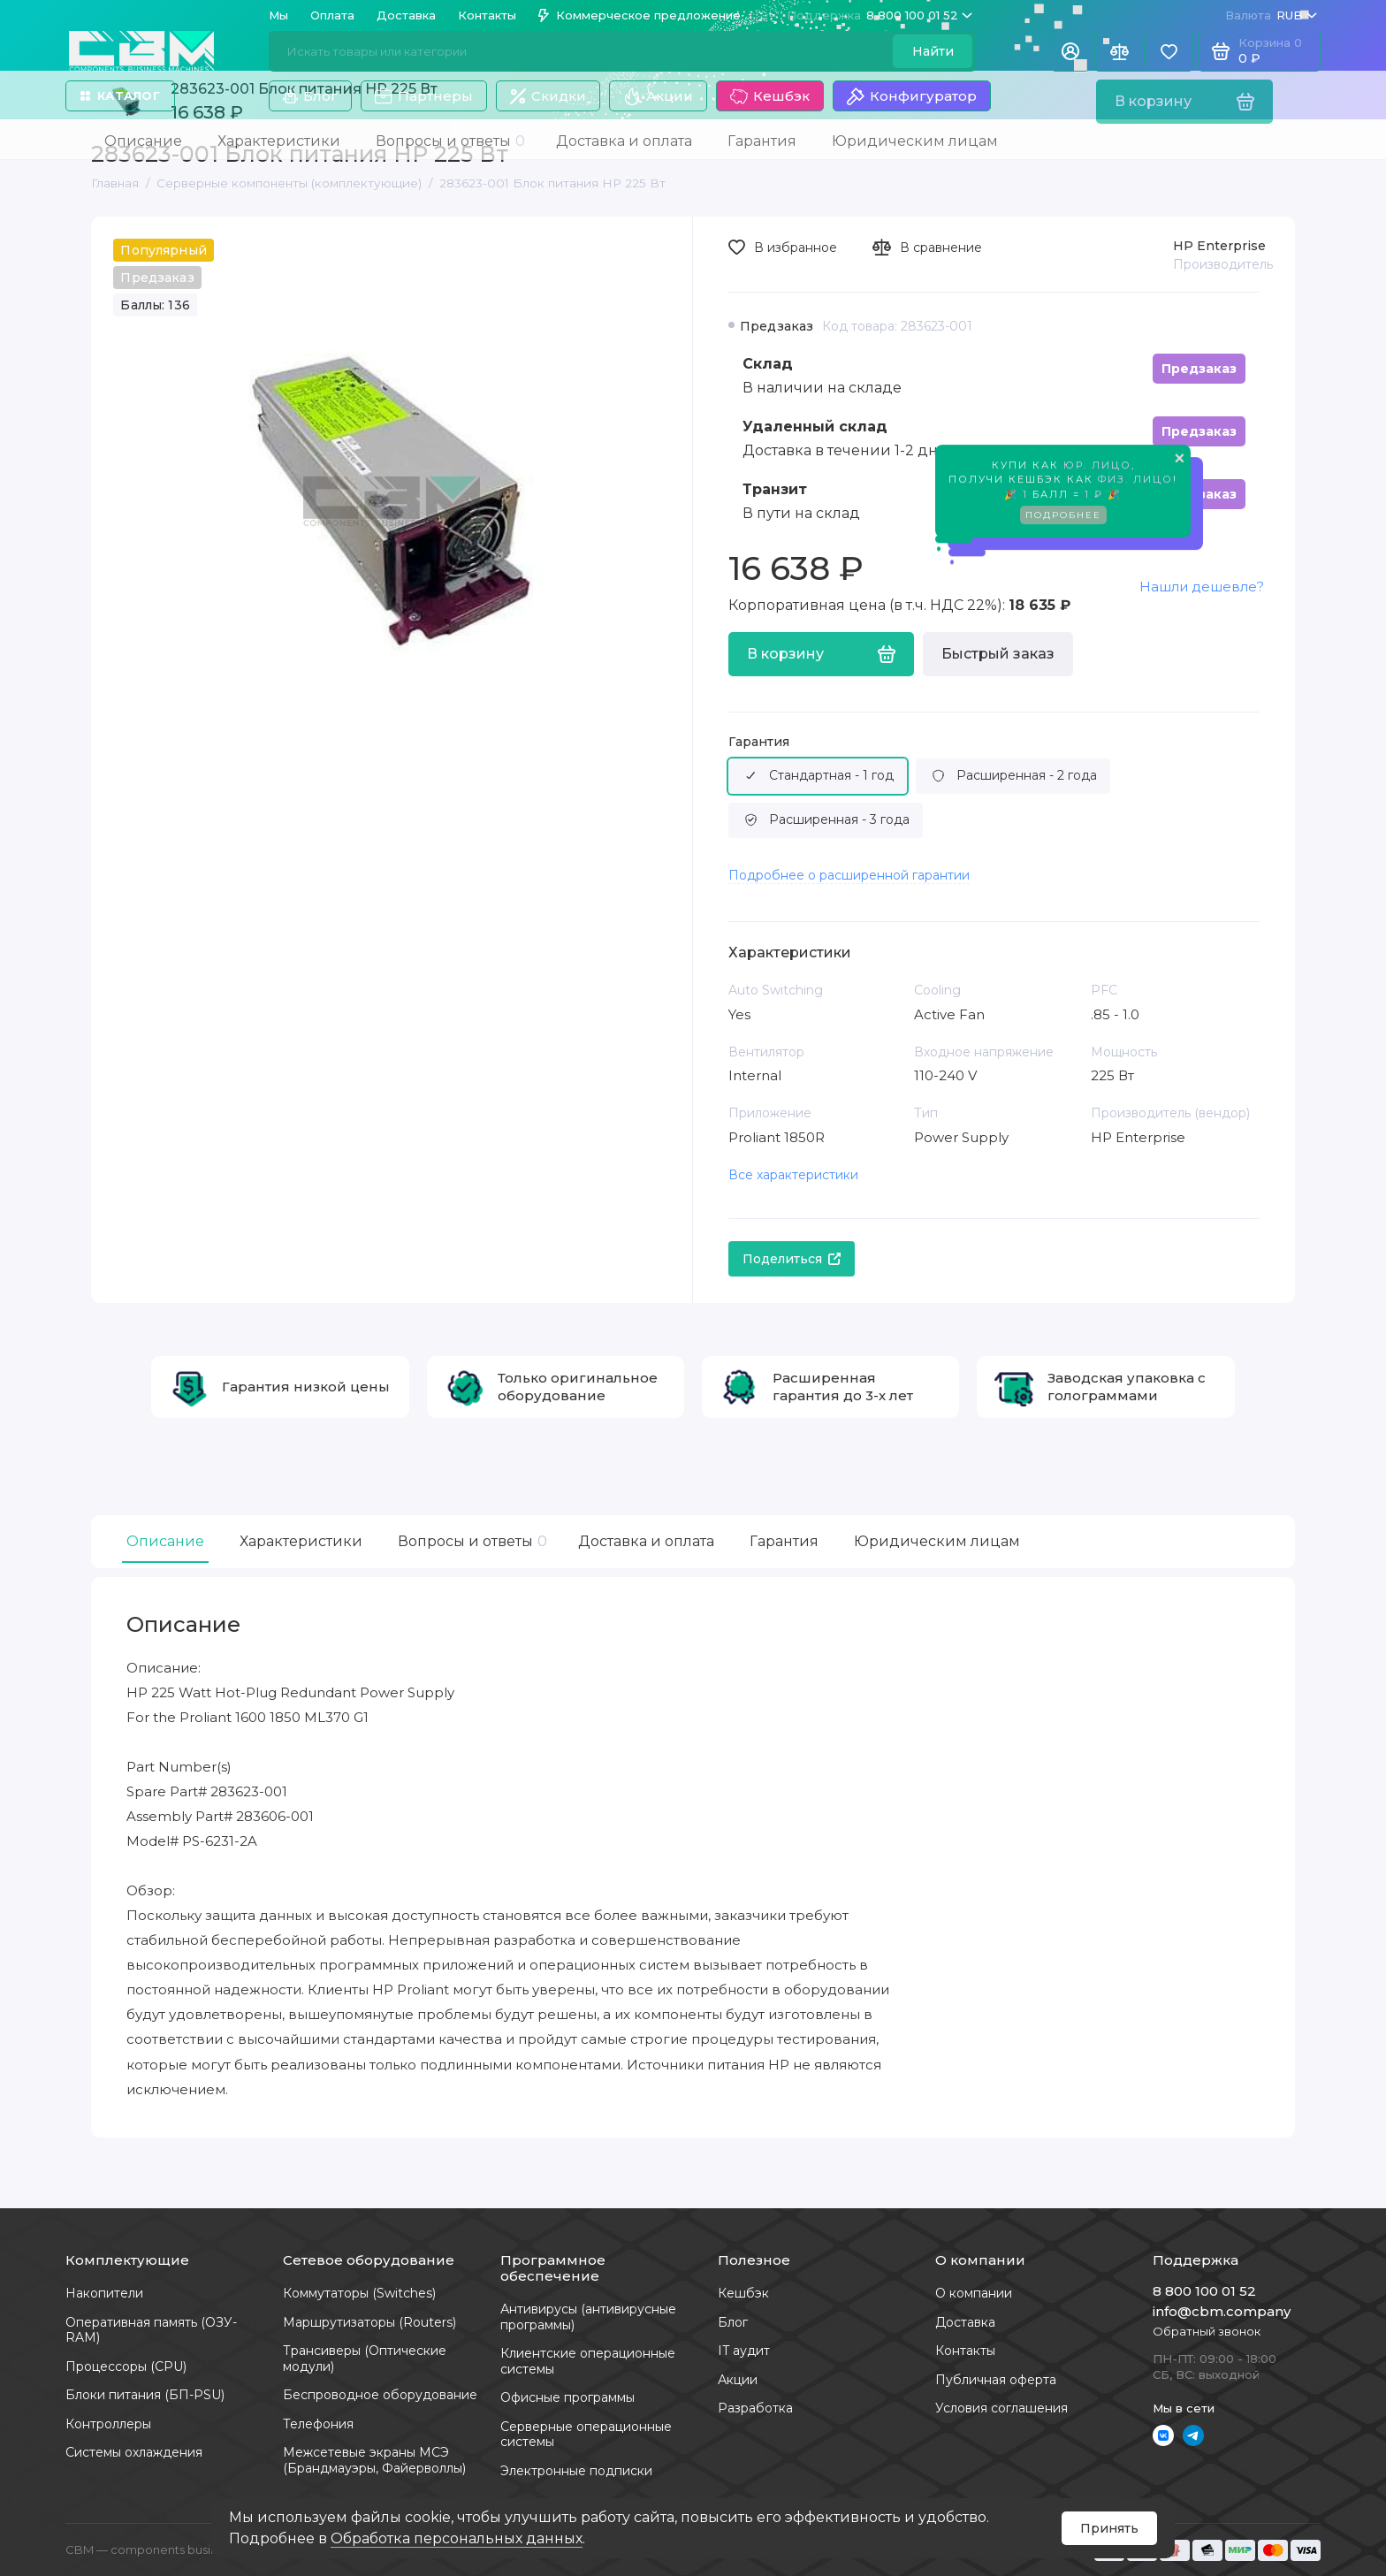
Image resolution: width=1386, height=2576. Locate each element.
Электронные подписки (576, 2471)
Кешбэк (770, 96)
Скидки (548, 96)
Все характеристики (793, 1175)
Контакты (487, 15)
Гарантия (758, 742)
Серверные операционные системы (586, 2434)
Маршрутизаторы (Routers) (369, 2322)
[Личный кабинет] (1070, 51)
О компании (973, 2293)
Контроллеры (108, 2424)
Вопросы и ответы (470, 1541)
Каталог (120, 95)
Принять (1109, 2528)
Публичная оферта (995, 2380)
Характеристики (301, 1541)
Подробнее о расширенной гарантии (849, 875)
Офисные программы (567, 2397)
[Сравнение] (1119, 51)
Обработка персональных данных (457, 2538)
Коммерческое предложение (639, 15)
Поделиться (791, 1259)
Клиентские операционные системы (587, 2361)
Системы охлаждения (133, 2452)
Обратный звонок (1206, 2331)
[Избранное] (1168, 51)
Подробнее (1063, 518)
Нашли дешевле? (1201, 586)
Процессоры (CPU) (126, 2366)
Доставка (406, 15)
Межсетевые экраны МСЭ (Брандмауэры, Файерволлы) (374, 2460)
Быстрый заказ (998, 653)
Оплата (332, 15)
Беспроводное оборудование (380, 2395)
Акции (658, 96)
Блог (310, 96)
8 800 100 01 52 (879, 15)
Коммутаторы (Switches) (359, 2293)
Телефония (318, 2424)
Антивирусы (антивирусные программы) (588, 2317)
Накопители (104, 2293)
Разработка (755, 2408)
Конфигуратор (912, 96)
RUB (1271, 15)
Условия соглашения (1001, 2408)
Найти (933, 51)
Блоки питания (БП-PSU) (145, 2395)
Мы (278, 15)
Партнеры (424, 96)
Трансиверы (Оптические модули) (364, 2358)
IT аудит (744, 2351)
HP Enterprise (1219, 246)
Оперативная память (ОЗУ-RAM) (151, 2330)
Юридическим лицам (937, 1541)
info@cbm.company (1222, 2311)
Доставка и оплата (646, 1541)
